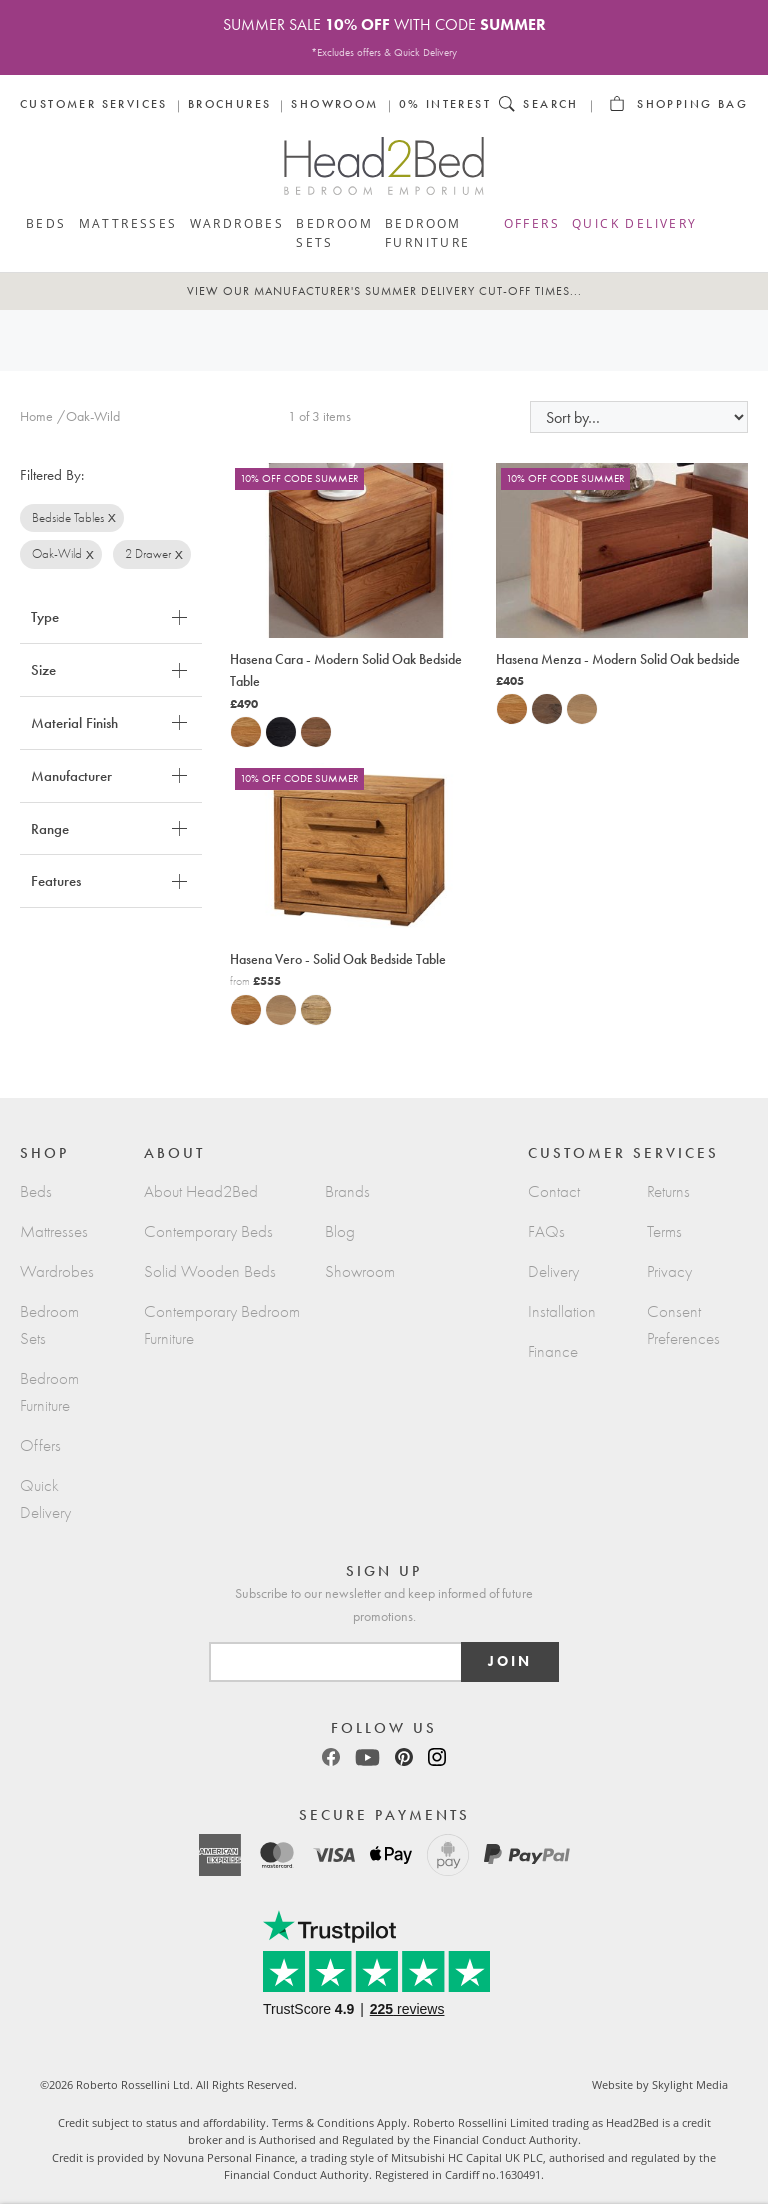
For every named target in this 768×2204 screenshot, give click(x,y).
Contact (554, 1191)
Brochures (230, 104)
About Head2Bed (201, 1191)
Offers (532, 223)
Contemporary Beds (208, 1231)
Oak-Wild (57, 553)
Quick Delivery (635, 223)
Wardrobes (237, 223)
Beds (46, 223)
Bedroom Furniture (428, 232)
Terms (664, 1231)
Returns (668, 1191)
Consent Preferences (683, 1325)
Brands (347, 1191)
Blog (340, 1231)
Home (36, 416)
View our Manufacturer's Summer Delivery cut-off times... (384, 291)
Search (550, 104)
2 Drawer (148, 553)
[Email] (336, 1662)
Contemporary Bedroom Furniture (222, 1325)
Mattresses (128, 223)
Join (510, 1661)
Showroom (334, 104)
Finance (553, 1351)
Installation (562, 1311)
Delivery (553, 1271)
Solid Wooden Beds (210, 1271)
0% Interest (445, 104)
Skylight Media (690, 2084)
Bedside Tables (68, 517)
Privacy (669, 1271)
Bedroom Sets (334, 232)
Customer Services (94, 104)
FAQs (546, 1231)
